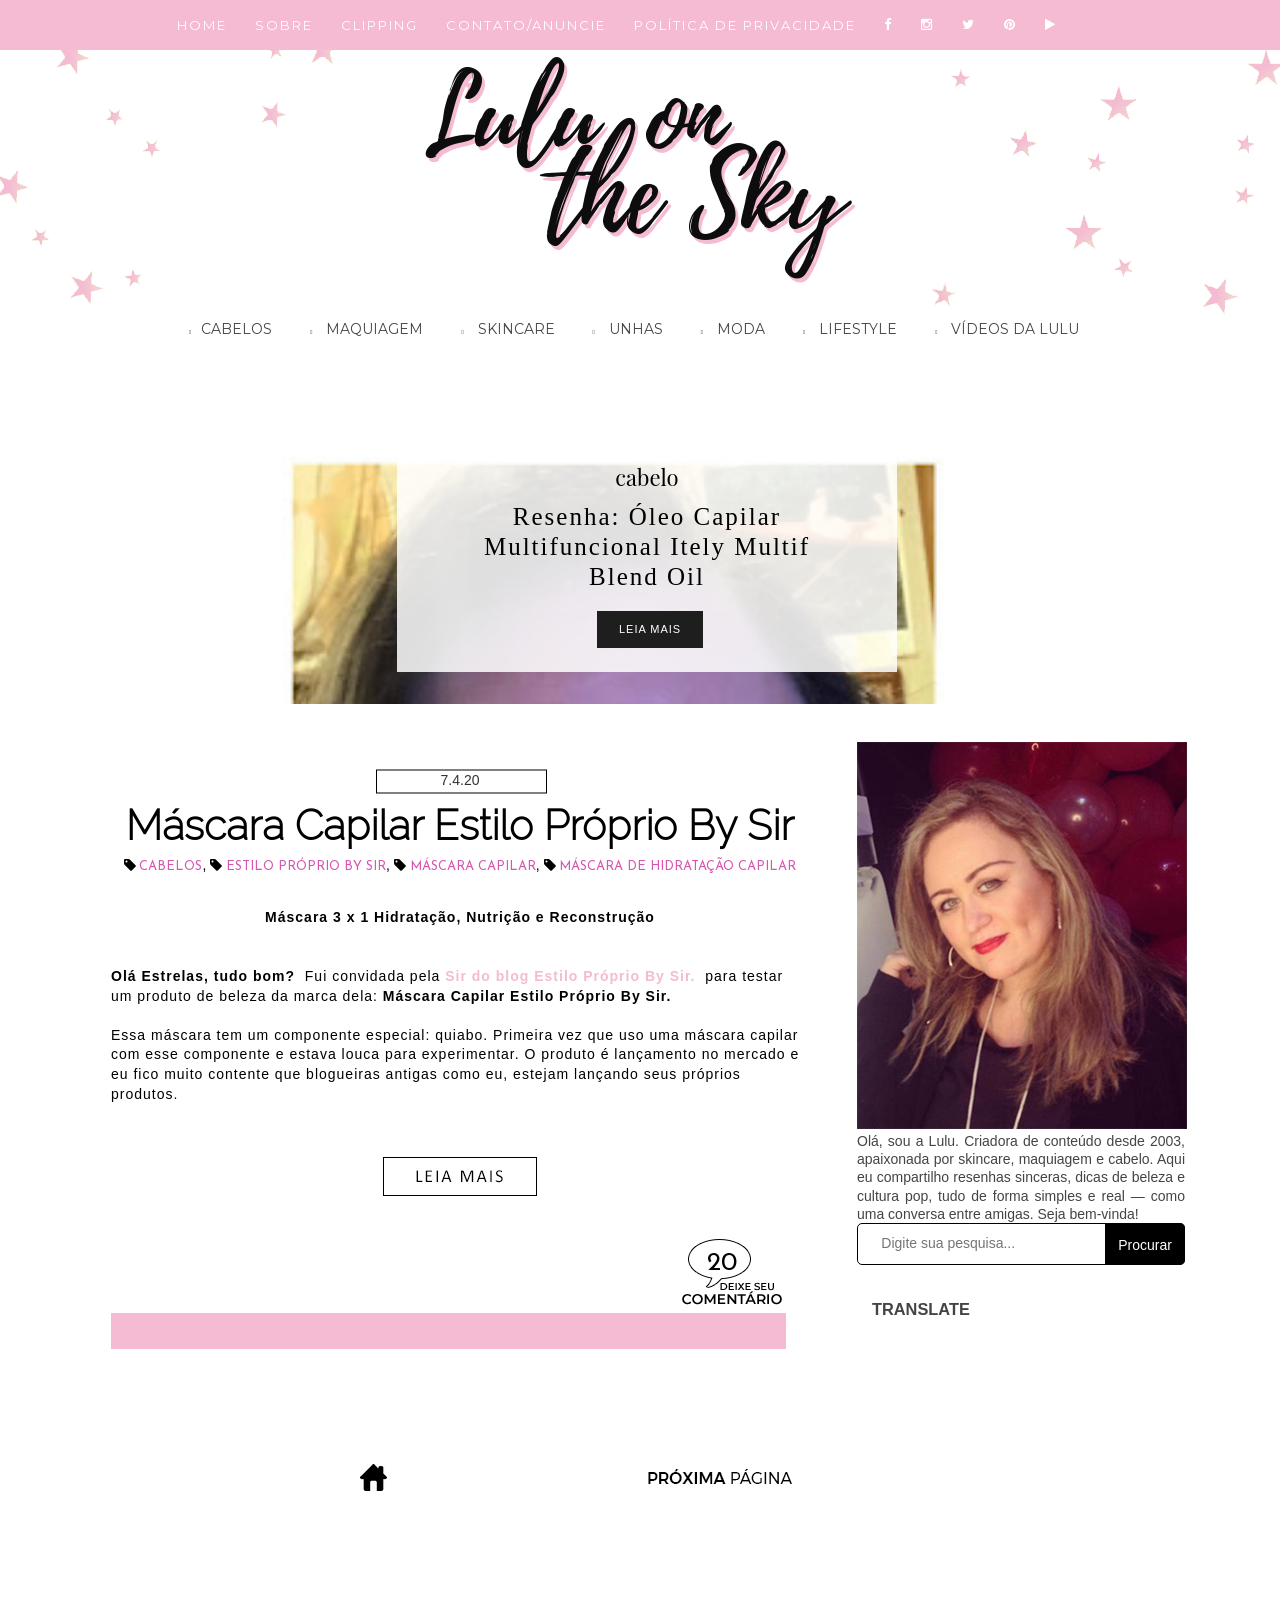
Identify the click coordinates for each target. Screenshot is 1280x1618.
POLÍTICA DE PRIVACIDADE (745, 25)
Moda (728, 332)
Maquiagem (361, 332)
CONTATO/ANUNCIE (526, 25)
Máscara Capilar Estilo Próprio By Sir (460, 825)
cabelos (170, 866)
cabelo (646, 477)
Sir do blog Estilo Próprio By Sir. (570, 976)
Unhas (623, 332)
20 (722, 1263)
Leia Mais (650, 629)
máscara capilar (473, 866)
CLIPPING (379, 25)
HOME (202, 25)
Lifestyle (845, 332)
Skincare (502, 332)
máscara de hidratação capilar (677, 866)
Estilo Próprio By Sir (306, 866)
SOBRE (284, 25)
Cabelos (225, 332)
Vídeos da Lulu (1002, 332)
